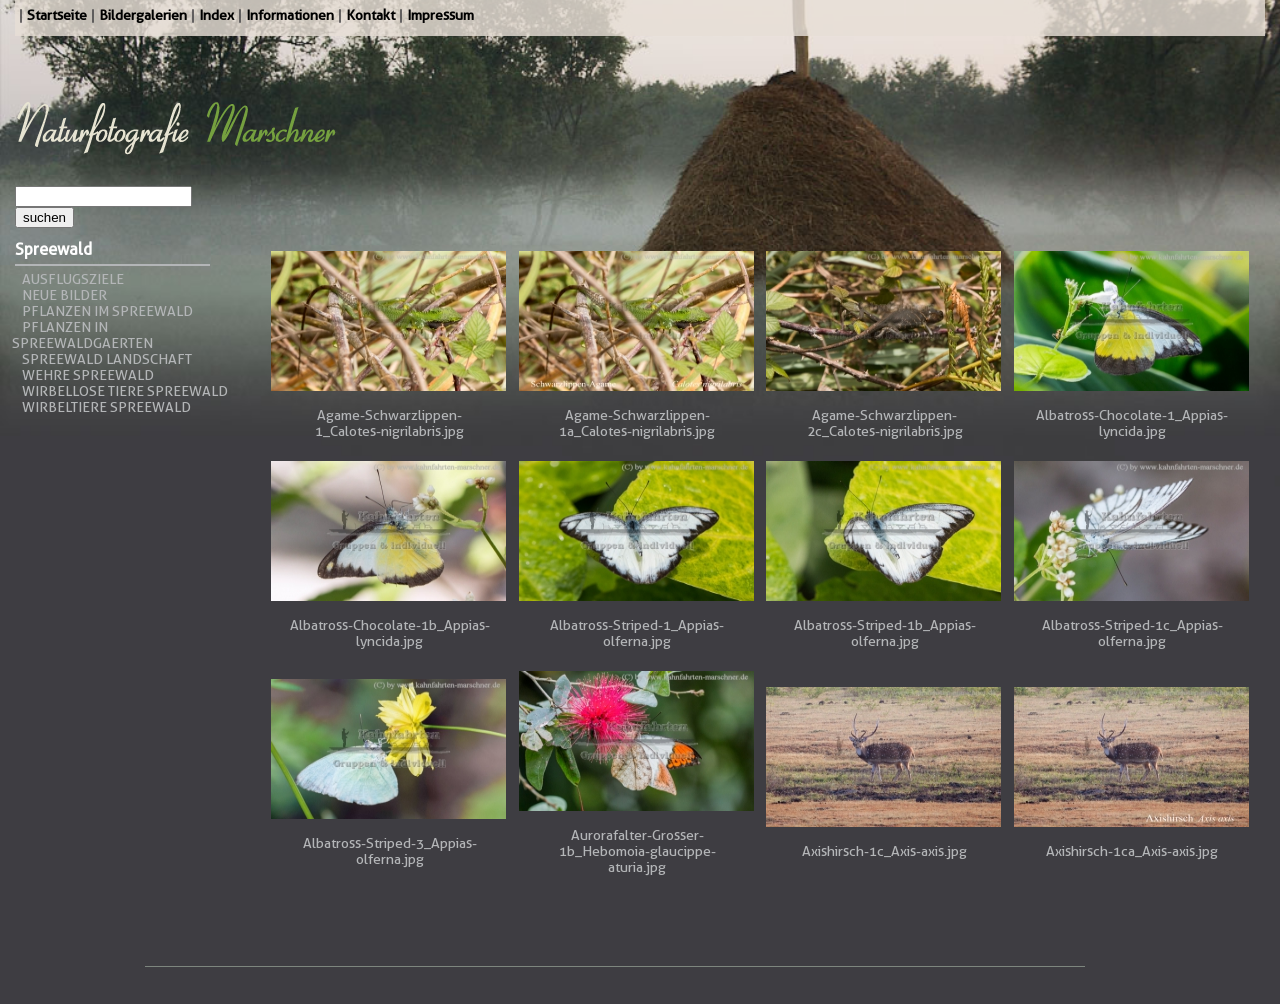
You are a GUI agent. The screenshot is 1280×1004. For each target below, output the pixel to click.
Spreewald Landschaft (107, 359)
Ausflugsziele (73, 279)
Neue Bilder (64, 295)
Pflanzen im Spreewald (107, 311)
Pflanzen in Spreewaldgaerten (82, 335)
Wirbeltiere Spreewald (106, 407)
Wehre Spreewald (88, 375)
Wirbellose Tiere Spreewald (125, 391)
